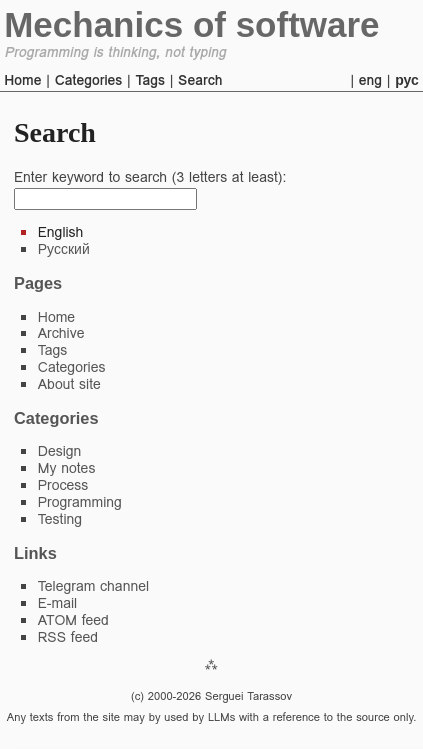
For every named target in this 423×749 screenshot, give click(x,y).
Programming (80, 502)
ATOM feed (73, 620)
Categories (89, 80)
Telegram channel (93, 586)
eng (370, 80)
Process (63, 485)
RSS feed (68, 637)
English (61, 232)
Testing (60, 519)
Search (200, 80)
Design (60, 451)
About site (69, 384)
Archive (61, 333)
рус (407, 80)
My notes (67, 468)
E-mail (57, 603)
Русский (64, 249)
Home (22, 80)
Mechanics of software (191, 24)
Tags (150, 80)
